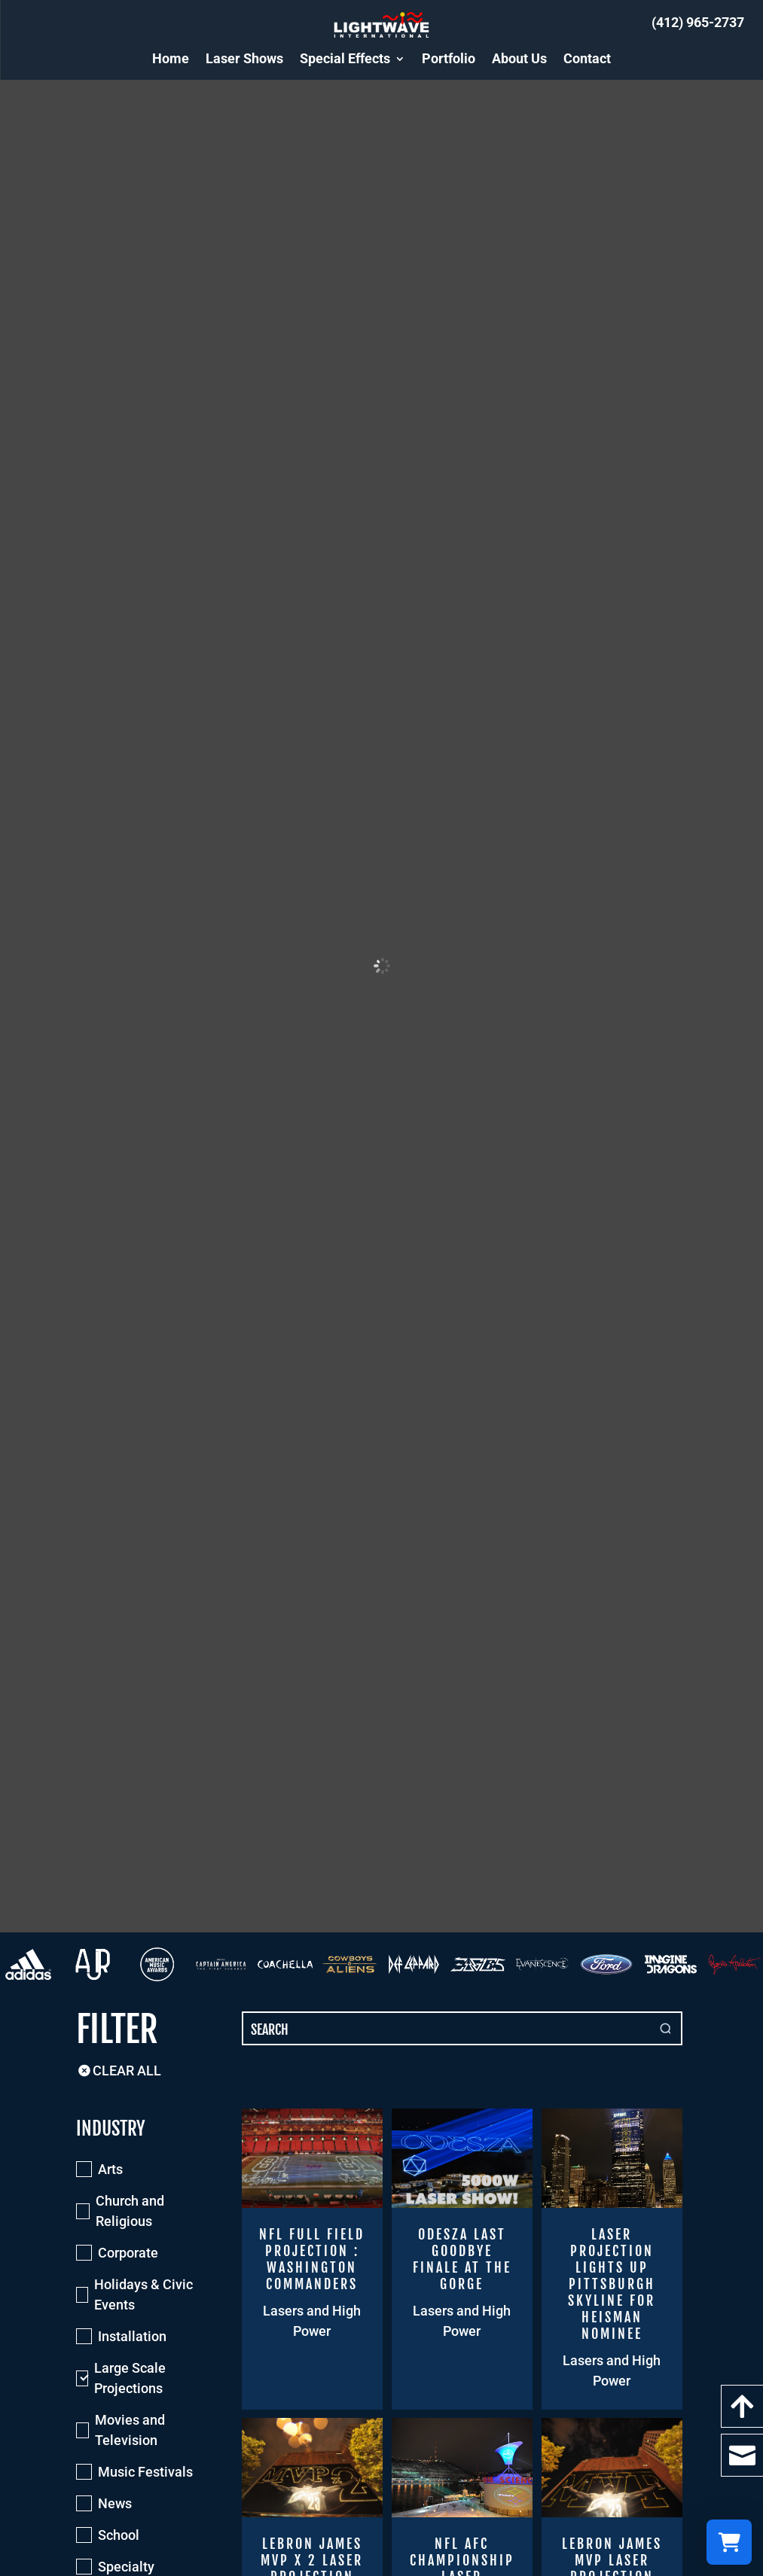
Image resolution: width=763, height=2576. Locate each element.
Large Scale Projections (130, 2378)
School (118, 2535)
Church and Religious (130, 2211)
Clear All (118, 2070)
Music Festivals (145, 2472)
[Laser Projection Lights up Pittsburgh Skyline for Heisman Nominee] (612, 2259)
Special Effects (345, 58)
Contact (587, 58)
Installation (132, 2336)
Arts (110, 2169)
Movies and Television (130, 2430)
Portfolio (448, 58)
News (115, 2503)
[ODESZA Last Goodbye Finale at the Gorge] (462, 2259)
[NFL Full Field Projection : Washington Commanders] (312, 2259)
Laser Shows (244, 58)
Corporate (128, 2253)
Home (170, 58)
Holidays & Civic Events (143, 2294)
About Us (519, 58)
